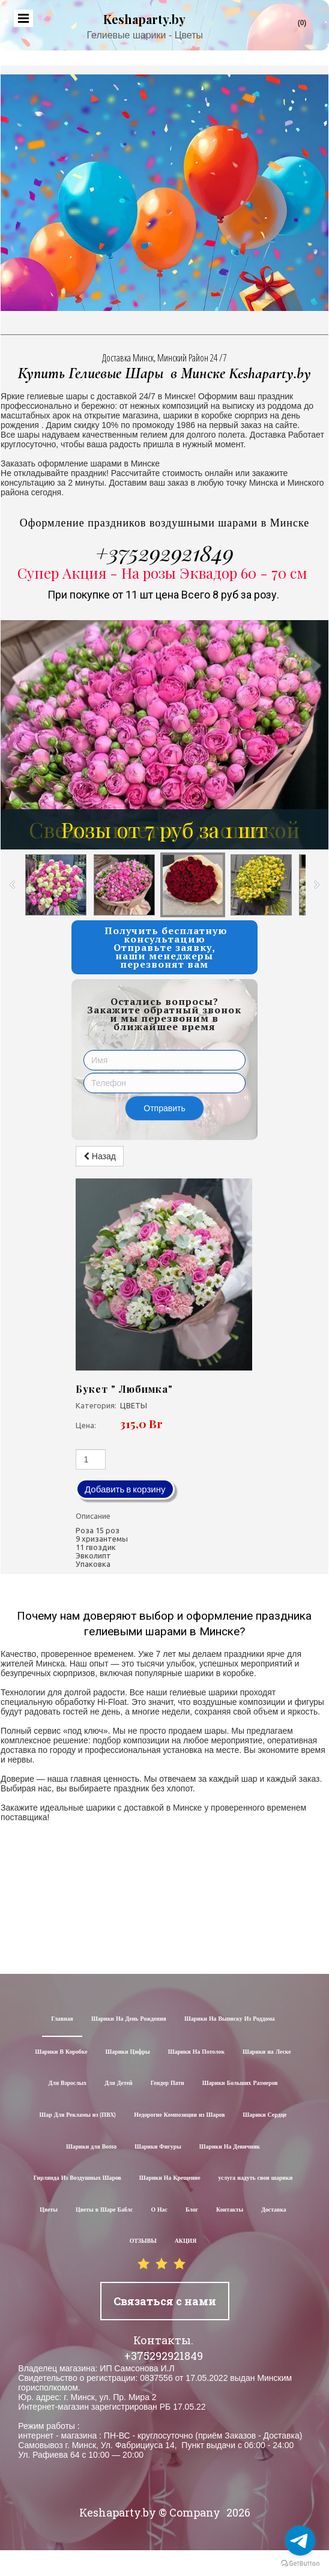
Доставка (273, 2210)
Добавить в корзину (125, 1489)
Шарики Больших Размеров (240, 2083)
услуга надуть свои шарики (256, 2178)
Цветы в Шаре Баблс (104, 2210)
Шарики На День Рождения (128, 2019)
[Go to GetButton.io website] (300, 2564)
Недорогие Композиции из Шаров (179, 2115)
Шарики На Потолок (196, 2052)
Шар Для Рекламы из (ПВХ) (78, 2115)
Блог (192, 2210)
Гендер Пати (167, 2083)
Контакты (229, 2210)
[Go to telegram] (300, 2541)
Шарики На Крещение (170, 2178)
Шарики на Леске (267, 2052)
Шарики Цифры (128, 2052)
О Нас (159, 2210)
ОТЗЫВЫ (143, 2241)
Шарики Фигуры (157, 2147)
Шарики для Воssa (91, 2147)
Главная (62, 2019)
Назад (99, 1156)
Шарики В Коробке (61, 2052)
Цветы (49, 2210)
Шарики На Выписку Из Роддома (229, 2019)
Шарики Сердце (265, 2115)
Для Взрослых (67, 2083)
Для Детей (118, 2083)
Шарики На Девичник (229, 2147)
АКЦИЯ (186, 2241)
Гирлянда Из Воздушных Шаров (77, 2178)
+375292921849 (164, 552)
